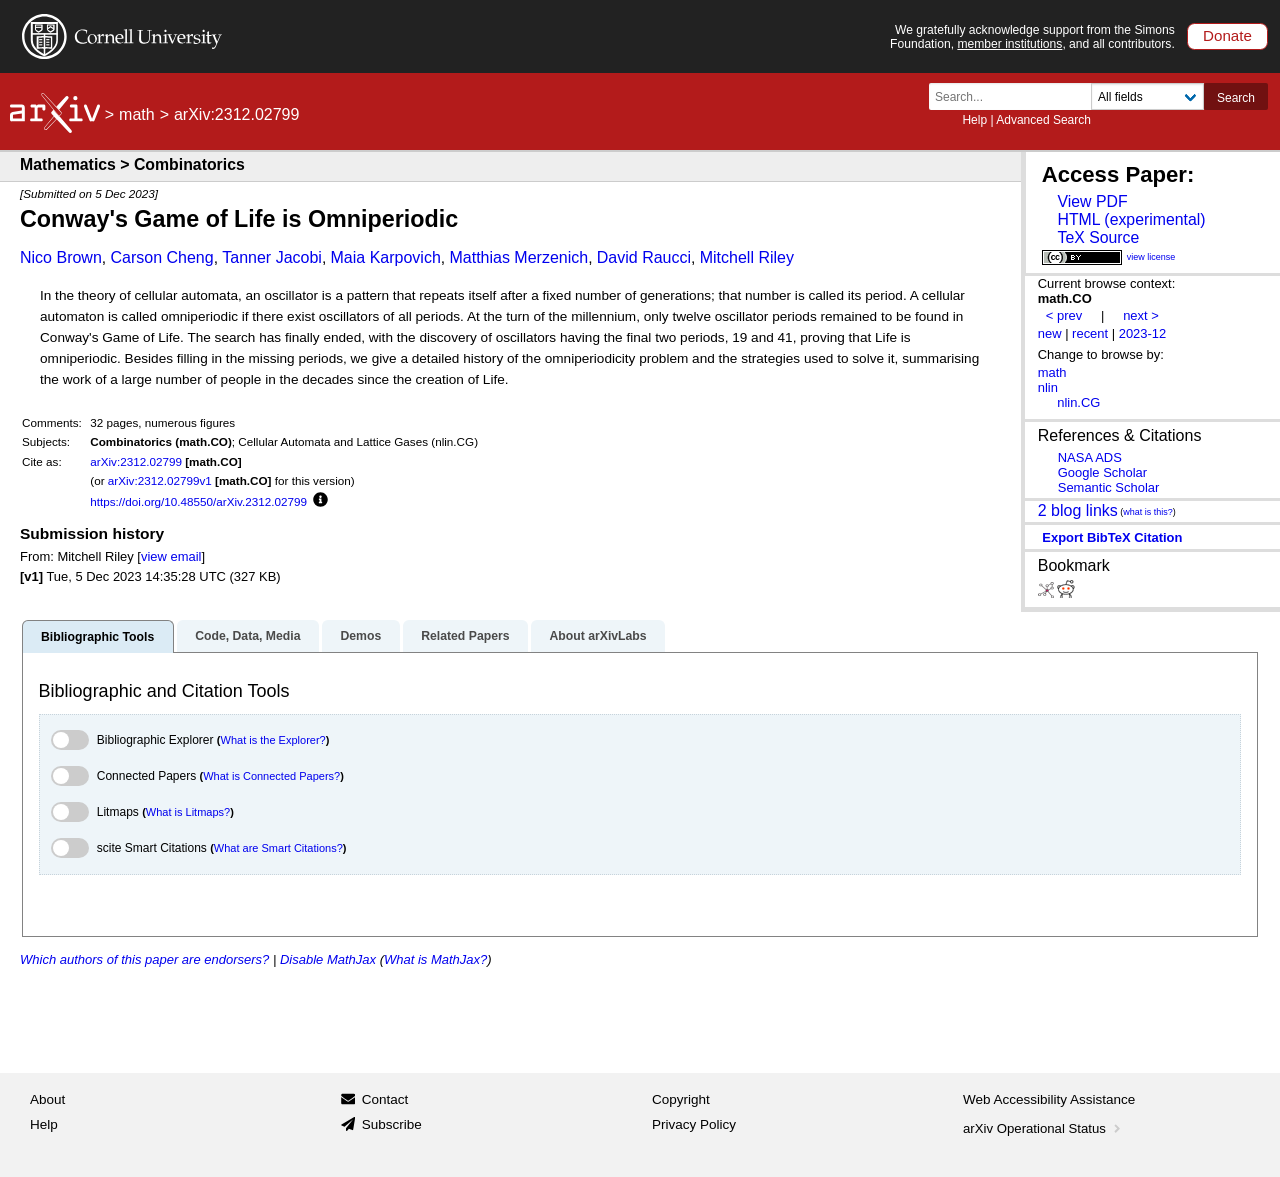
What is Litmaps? (188, 812)
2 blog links (1078, 509)
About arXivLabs (597, 636)
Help (974, 120)
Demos (360, 636)
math (137, 114)
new (1050, 333)
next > (1141, 315)
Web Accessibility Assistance (1049, 1099)
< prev (1064, 315)
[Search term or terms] (1016, 96)
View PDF (1092, 201)
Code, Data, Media (247, 636)
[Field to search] (1147, 96)
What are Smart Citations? (278, 848)
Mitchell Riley (747, 257)
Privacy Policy (694, 1124)
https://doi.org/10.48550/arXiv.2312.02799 (198, 501)
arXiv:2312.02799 (136, 461)
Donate (1227, 35)
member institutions (1009, 44)
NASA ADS (1090, 457)
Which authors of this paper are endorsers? (144, 959)
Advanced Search (1043, 120)
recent (1090, 333)
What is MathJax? (435, 959)
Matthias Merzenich (518, 257)
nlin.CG (1078, 402)
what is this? (1148, 512)
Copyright (681, 1099)
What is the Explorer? (273, 740)
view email (171, 556)
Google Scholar (1102, 472)
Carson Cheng (161, 257)
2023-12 (1143, 333)
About (47, 1099)
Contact (385, 1099)
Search (1236, 98)
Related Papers (465, 636)
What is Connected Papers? (271, 776)
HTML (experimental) (1131, 219)
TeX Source (1098, 237)
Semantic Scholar (1109, 487)
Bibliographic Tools (97, 637)
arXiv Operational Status (1043, 1128)
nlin (1048, 387)
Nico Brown (61, 257)
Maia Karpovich (386, 257)
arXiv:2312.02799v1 (160, 480)
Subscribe (392, 1124)
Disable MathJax (328, 959)
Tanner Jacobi (272, 257)
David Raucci (644, 257)
